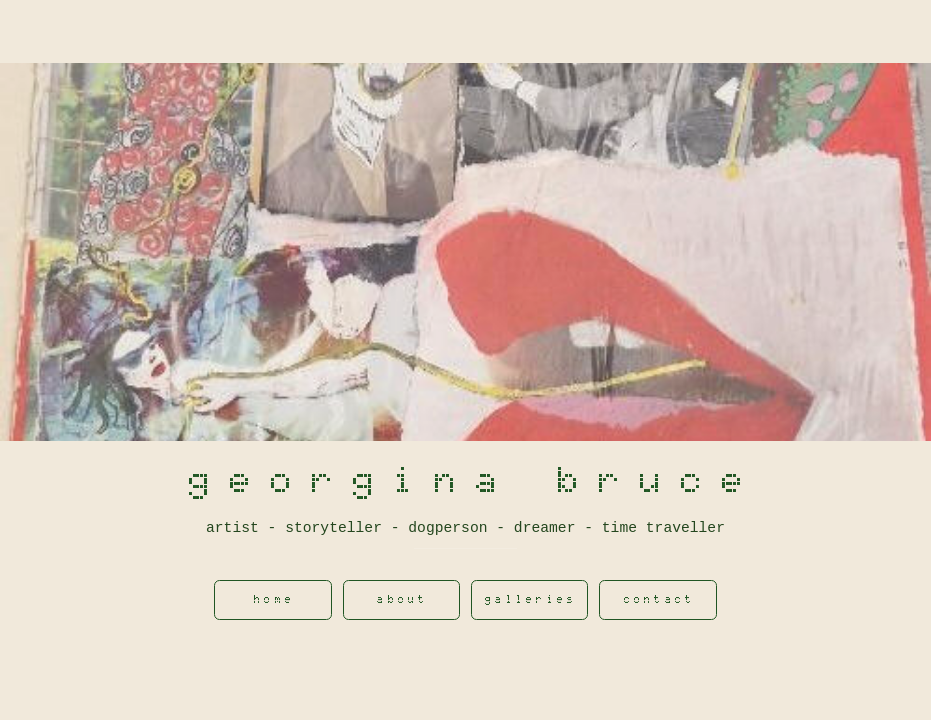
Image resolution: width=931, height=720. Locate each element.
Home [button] (274, 599)
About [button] (403, 599)
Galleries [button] (531, 599)
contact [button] (660, 599)
